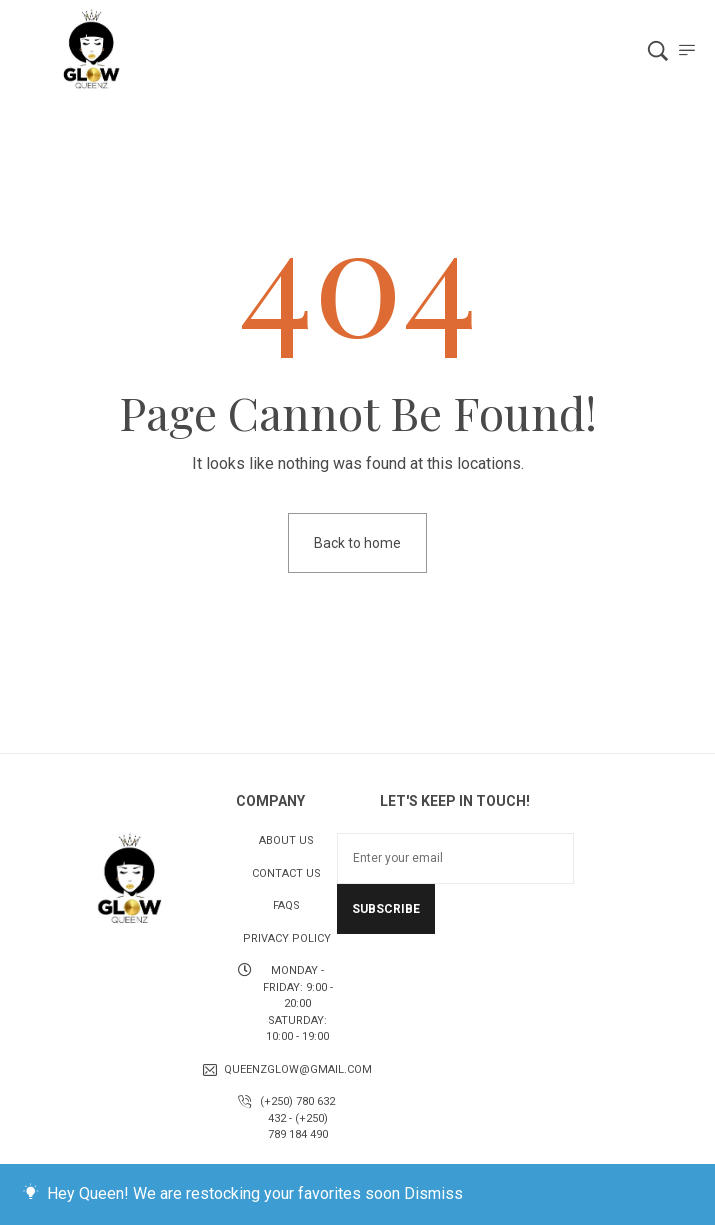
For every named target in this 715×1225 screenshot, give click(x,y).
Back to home (357, 543)
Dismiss (433, 1193)
